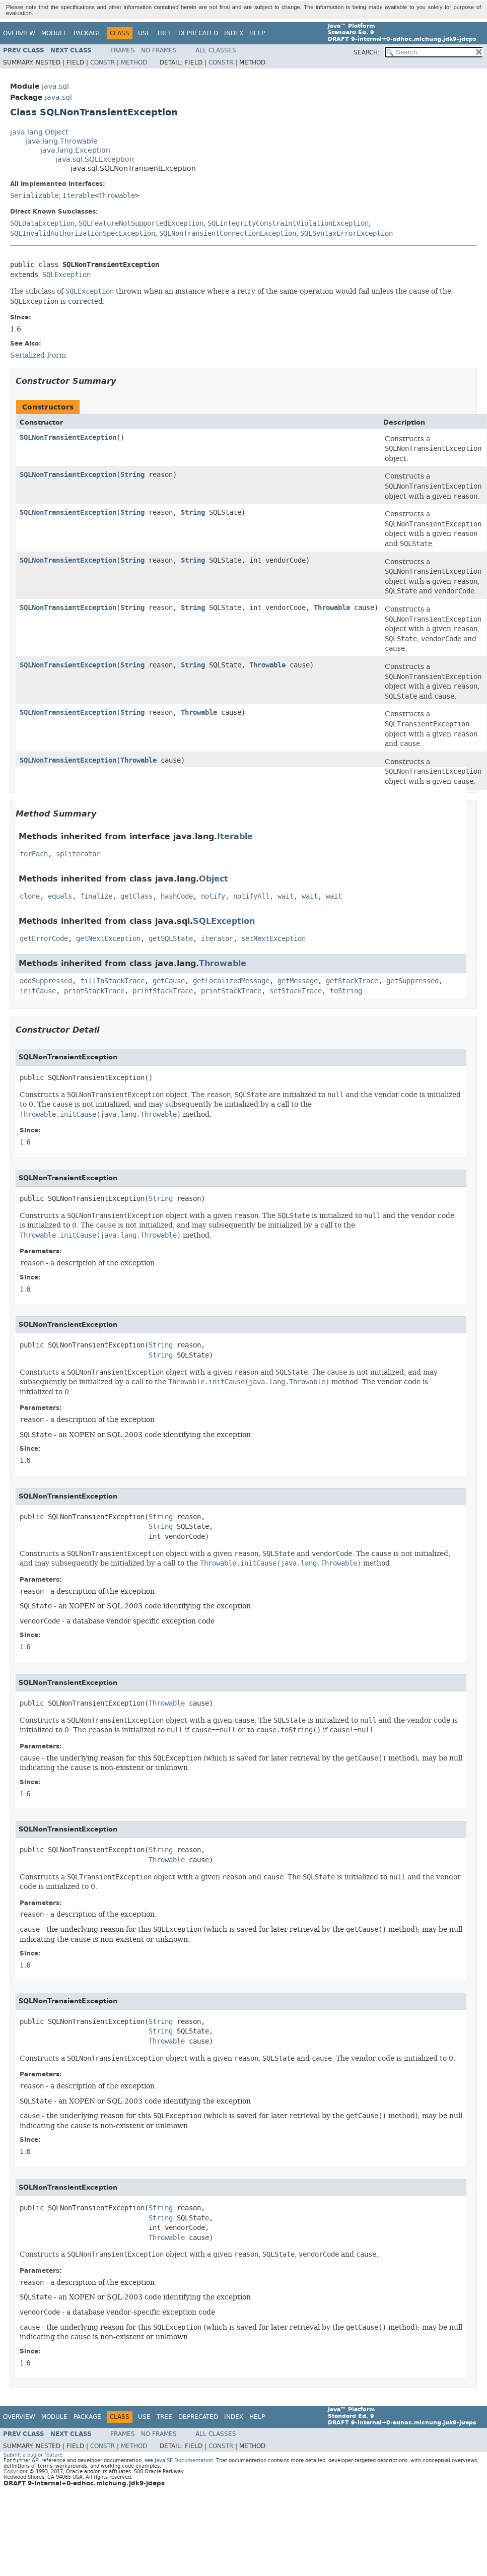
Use (144, 33)
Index (233, 33)
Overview (19, 33)
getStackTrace (352, 981)
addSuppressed (46, 981)
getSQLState (171, 938)
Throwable (117, 195)
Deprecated (198, 33)
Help (257, 33)
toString (346, 991)
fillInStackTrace (112, 981)
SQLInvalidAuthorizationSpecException (82, 233)
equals (60, 896)
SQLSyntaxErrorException (346, 233)
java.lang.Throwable (61, 141)
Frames (122, 50)
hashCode (177, 896)
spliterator (78, 854)
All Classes (215, 50)
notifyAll (251, 896)
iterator (217, 938)
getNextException (108, 938)
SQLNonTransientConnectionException (227, 233)
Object (213, 879)
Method (134, 62)
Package (87, 33)
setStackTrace (295, 991)
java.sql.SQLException (94, 159)
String (132, 474)
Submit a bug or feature (33, 2455)
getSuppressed (412, 981)
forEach (34, 854)
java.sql (55, 86)
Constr (102, 62)
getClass (136, 896)
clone (30, 896)
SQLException (66, 274)
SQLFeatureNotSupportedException (141, 223)
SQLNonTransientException (68, 437)
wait (285, 896)
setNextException (273, 938)
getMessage (297, 981)
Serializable (34, 195)
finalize (96, 896)
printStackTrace (94, 991)
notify (213, 896)
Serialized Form (38, 355)
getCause (169, 981)
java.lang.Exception (75, 150)
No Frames (159, 50)
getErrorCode (44, 938)
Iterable (78, 195)
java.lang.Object (39, 132)
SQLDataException (42, 223)
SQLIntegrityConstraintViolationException (288, 223)
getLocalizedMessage (231, 981)
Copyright (16, 2471)
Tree (164, 33)
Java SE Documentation (184, 2460)
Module (54, 33)
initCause (38, 991)
